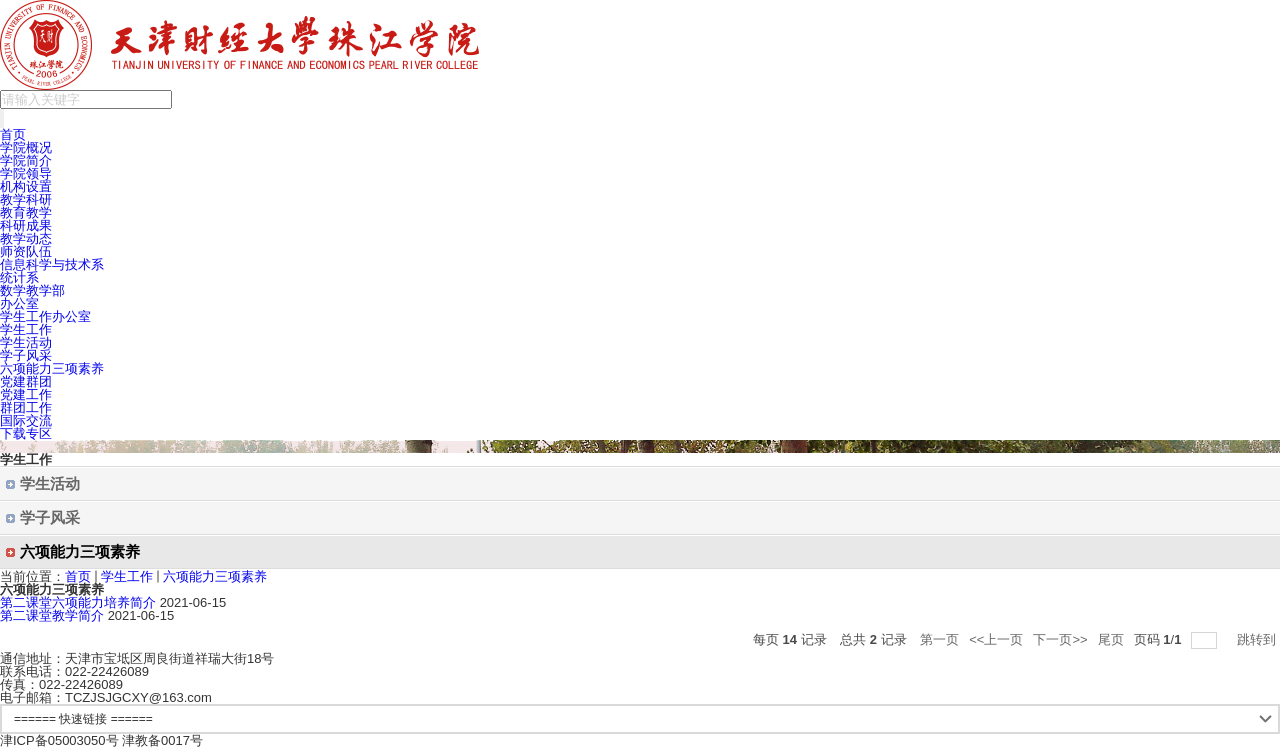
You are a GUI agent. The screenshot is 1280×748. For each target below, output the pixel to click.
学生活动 (26, 342)
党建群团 (26, 381)
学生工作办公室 (45, 316)
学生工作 (26, 329)
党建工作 (26, 394)
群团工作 (26, 407)
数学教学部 (32, 290)
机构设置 (26, 186)
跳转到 (1258, 639)
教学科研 (26, 199)
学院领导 (26, 173)
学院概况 (26, 147)
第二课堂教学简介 (52, 615)
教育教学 (26, 212)
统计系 (19, 277)
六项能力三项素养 (52, 368)
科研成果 (26, 225)
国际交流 (26, 420)
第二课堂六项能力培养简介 (78, 602)
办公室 (19, 303)
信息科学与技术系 (52, 264)
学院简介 (26, 160)
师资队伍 (26, 251)
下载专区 (26, 433)
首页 (13, 134)
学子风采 (26, 355)
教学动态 (26, 238)
